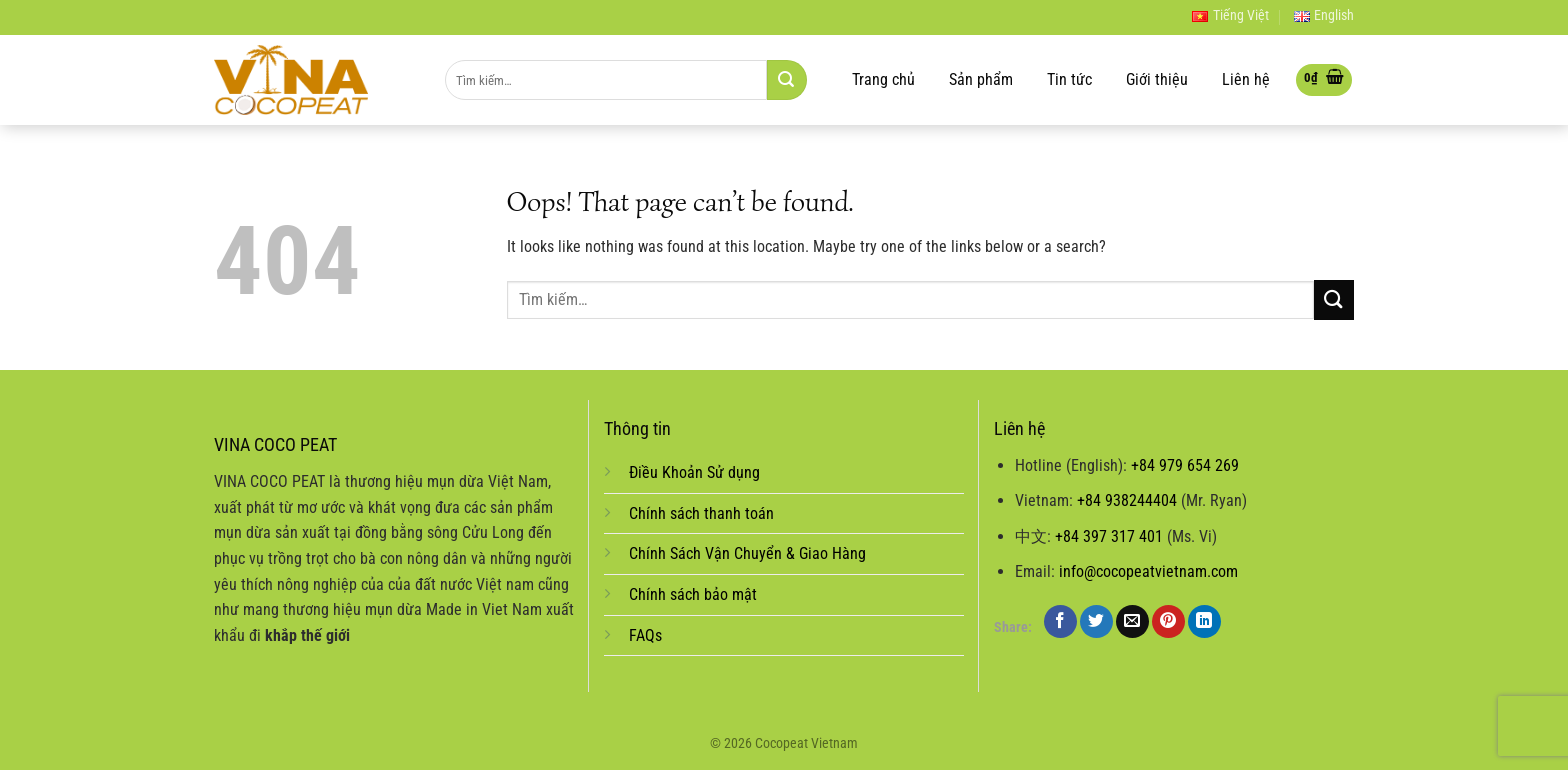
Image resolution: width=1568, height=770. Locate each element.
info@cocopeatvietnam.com (1148, 571)
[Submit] (787, 80)
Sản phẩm (981, 80)
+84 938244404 (1127, 500)
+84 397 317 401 (1109, 536)
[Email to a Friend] (1132, 621)
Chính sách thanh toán (701, 513)
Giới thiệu (1157, 80)
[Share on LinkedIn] (1204, 621)
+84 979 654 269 (1185, 465)
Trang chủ (883, 80)
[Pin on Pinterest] (1168, 621)
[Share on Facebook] (1060, 621)
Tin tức (1069, 80)
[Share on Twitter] (1096, 621)
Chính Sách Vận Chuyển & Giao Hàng (747, 553)
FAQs (645, 635)
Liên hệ (1246, 80)
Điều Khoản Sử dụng (694, 472)
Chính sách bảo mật (693, 594)
